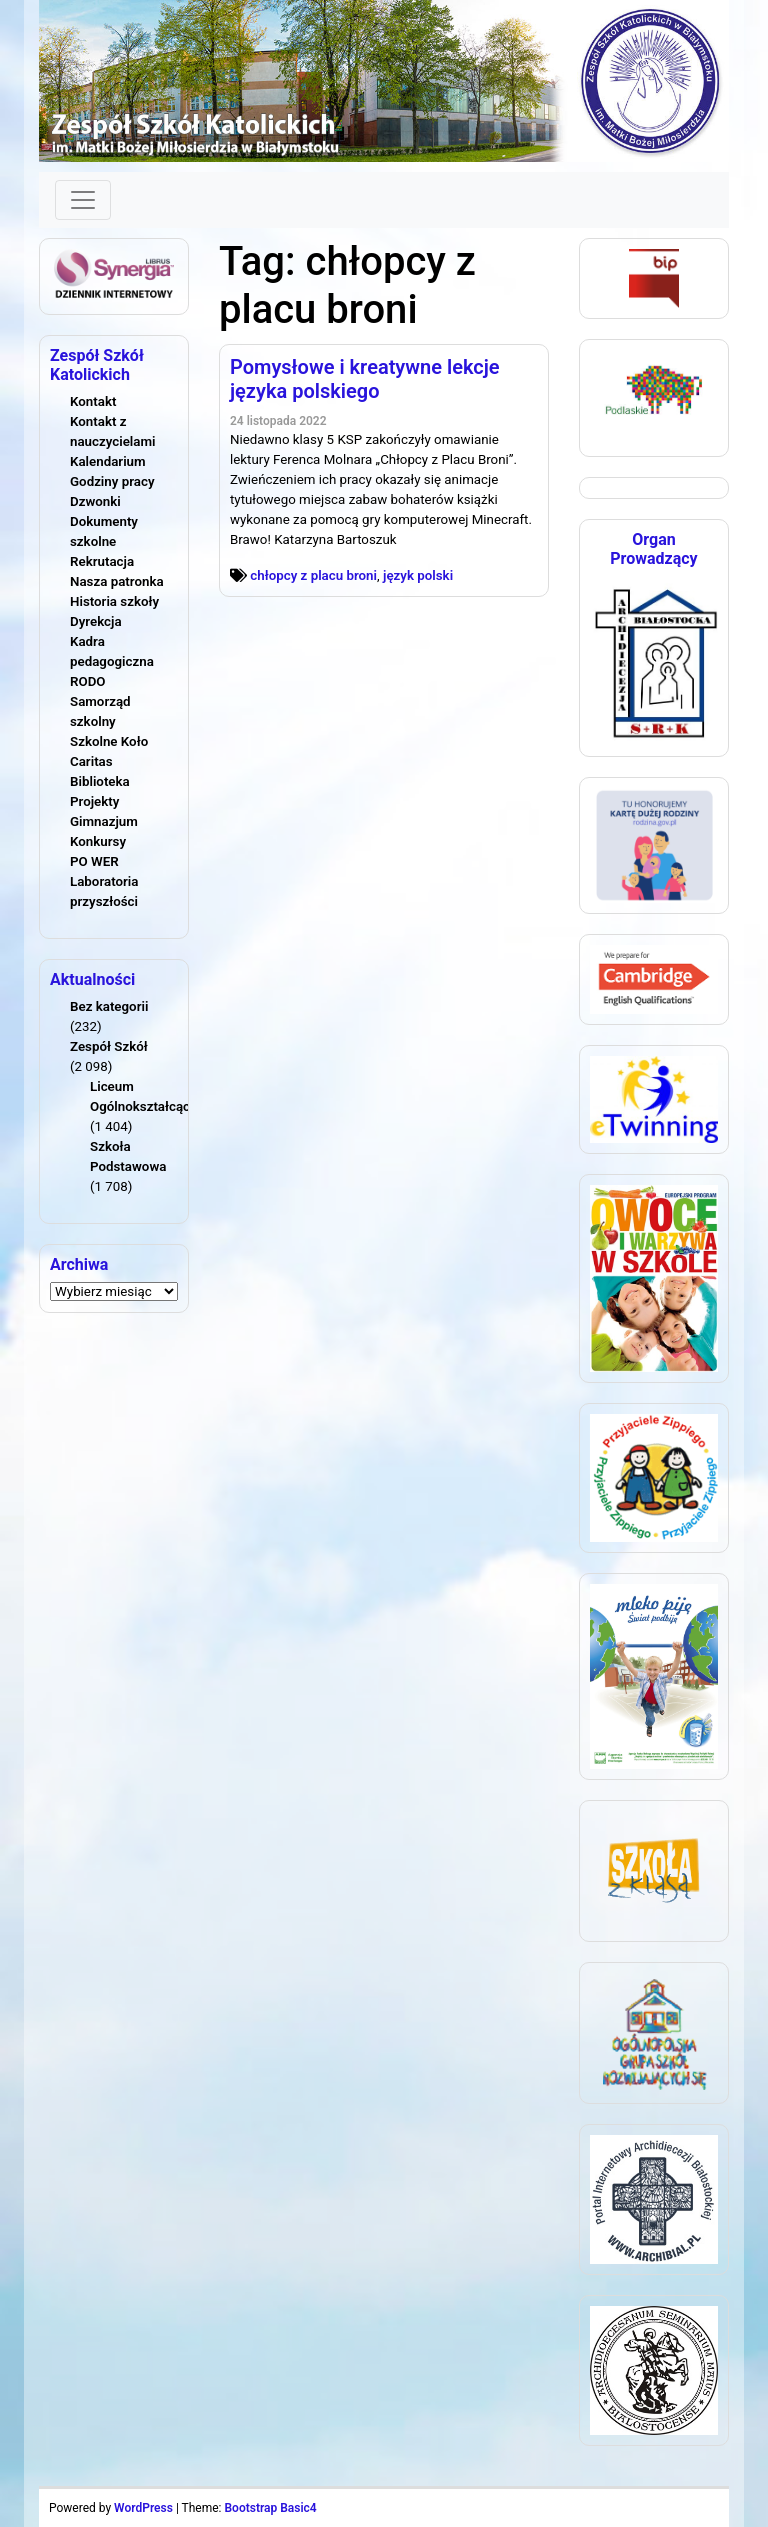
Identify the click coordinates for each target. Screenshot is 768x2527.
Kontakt (93, 401)
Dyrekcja (96, 621)
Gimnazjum (104, 821)
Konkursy (98, 841)
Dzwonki (95, 501)
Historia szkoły (114, 601)
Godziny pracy (112, 481)
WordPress (143, 2508)
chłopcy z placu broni (313, 575)
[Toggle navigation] (83, 200)
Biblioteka (100, 781)
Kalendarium (108, 461)
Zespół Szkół (109, 1046)
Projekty (94, 801)
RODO (88, 681)
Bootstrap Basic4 (270, 2508)
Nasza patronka (117, 581)
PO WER (94, 861)
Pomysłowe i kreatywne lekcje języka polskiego (365, 379)
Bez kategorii (109, 1006)
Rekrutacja (102, 561)
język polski (418, 575)
